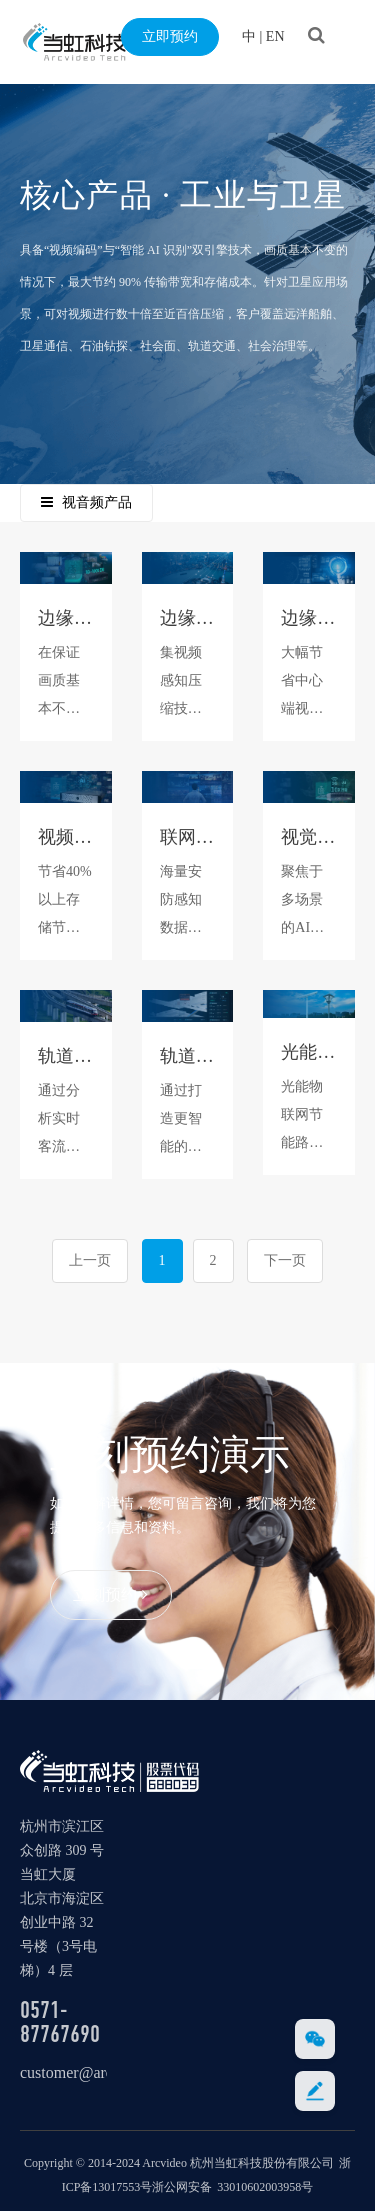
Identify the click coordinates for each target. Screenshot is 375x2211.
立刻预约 (110, 1594)
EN (275, 36)
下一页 (285, 1260)
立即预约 (170, 36)
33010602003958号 (265, 2187)
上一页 (90, 1260)
